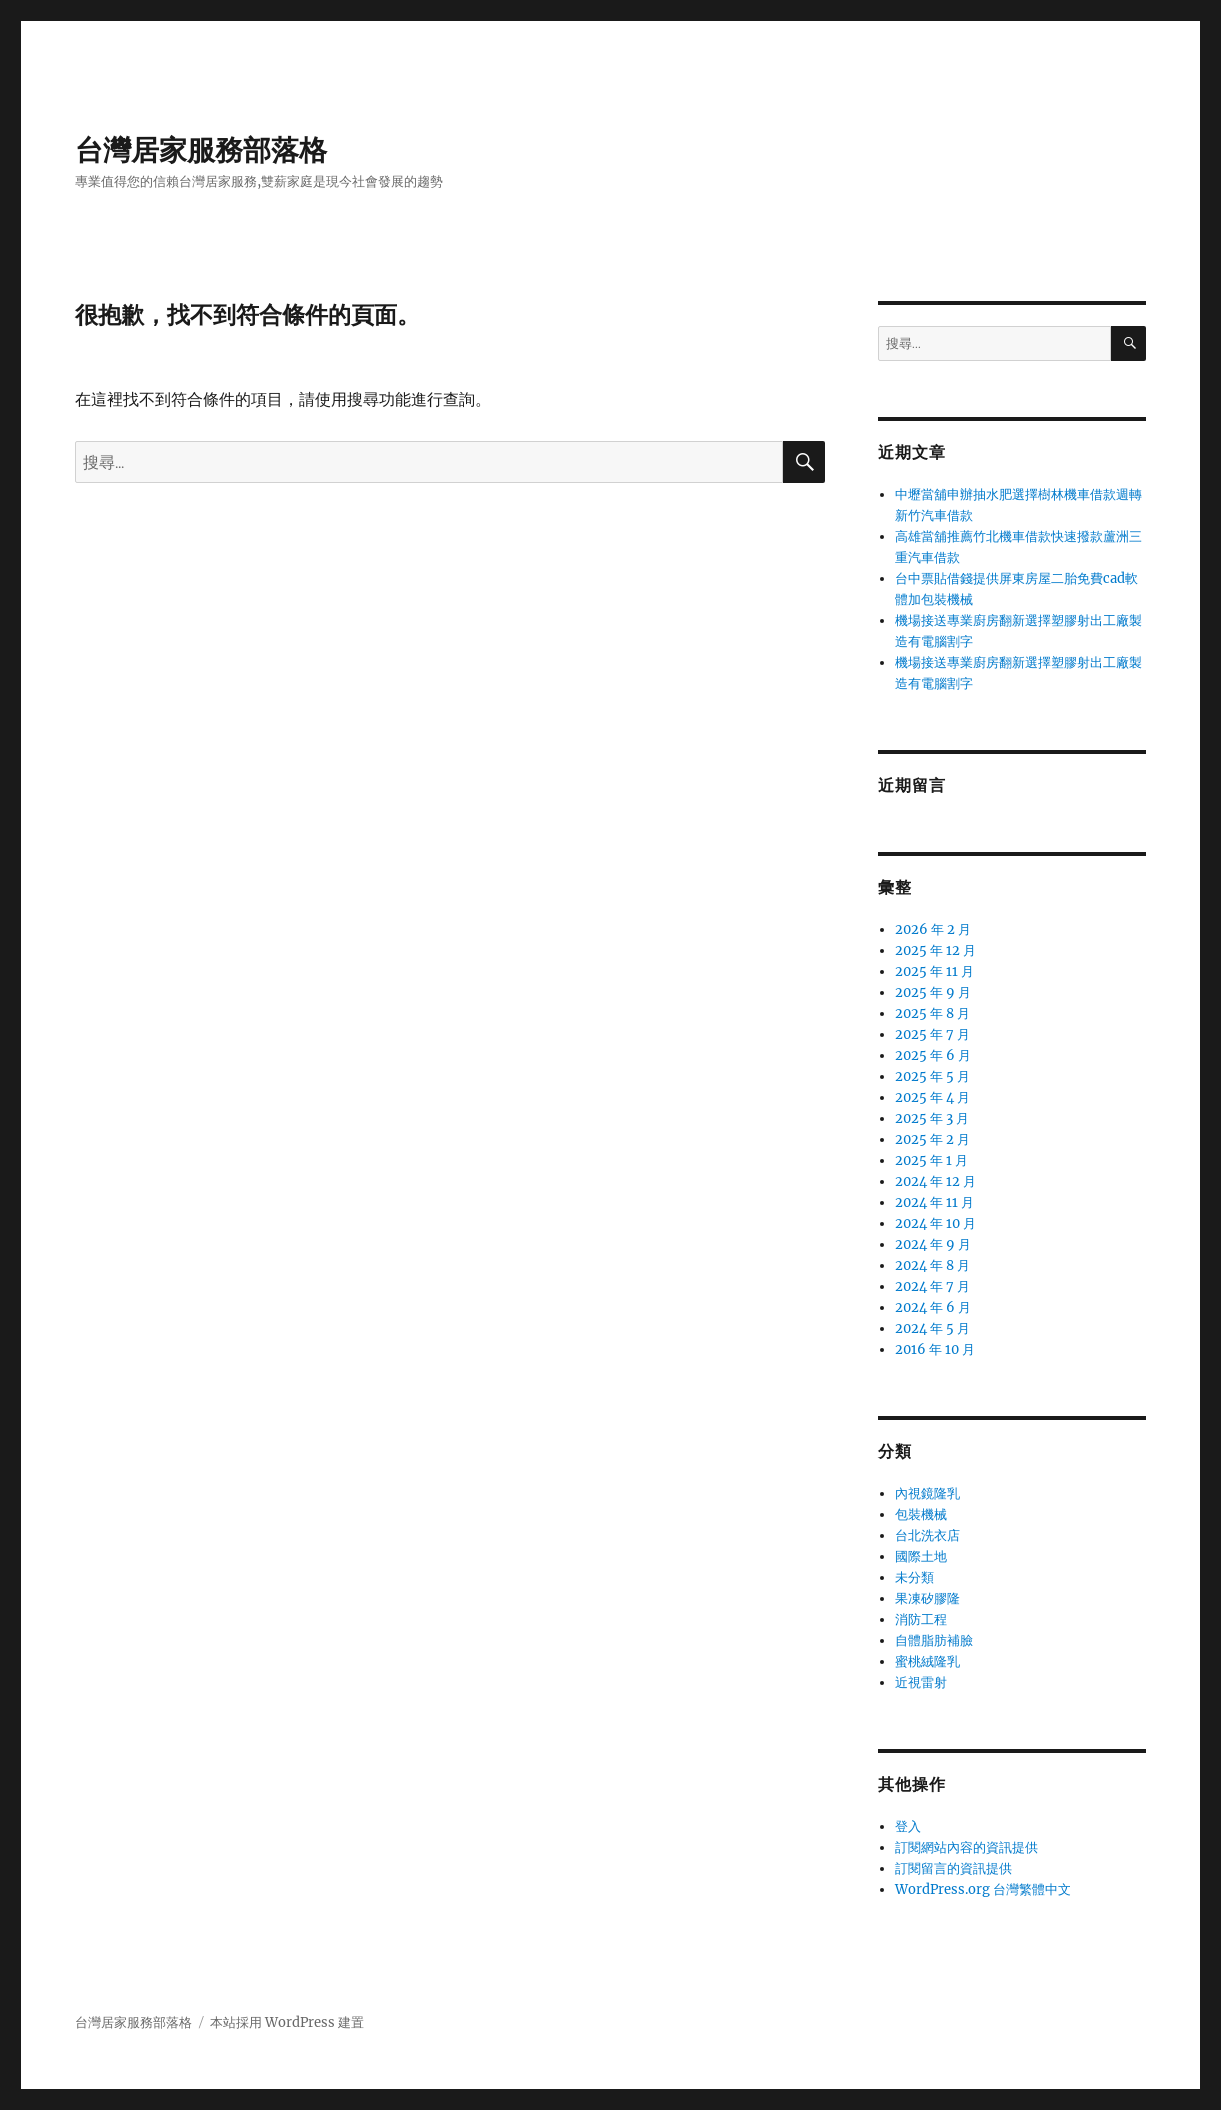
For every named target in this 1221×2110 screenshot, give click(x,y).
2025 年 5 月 (932, 1076)
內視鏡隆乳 (927, 1493)
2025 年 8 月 (932, 1013)
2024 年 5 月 (932, 1328)
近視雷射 (921, 1682)
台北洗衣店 (927, 1535)
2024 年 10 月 (935, 1223)
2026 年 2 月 (933, 929)
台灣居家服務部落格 (201, 150)
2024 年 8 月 (932, 1265)
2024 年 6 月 (933, 1307)
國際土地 (921, 1556)
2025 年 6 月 (933, 1055)
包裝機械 (921, 1514)
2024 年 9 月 (933, 1244)
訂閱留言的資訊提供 (953, 1868)
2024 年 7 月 (932, 1286)
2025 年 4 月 (932, 1097)
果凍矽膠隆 (927, 1598)
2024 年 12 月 (935, 1181)
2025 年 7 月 (932, 1034)
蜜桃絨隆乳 (927, 1661)
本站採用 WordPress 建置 (287, 2022)
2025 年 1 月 (931, 1160)
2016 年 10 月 (935, 1349)
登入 (908, 1826)
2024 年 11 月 (934, 1202)
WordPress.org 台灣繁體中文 (983, 1889)
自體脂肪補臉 (934, 1640)
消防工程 (921, 1619)
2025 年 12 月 (935, 950)
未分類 (914, 1577)
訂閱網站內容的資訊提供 (966, 1847)
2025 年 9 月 (933, 992)
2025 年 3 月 (932, 1118)
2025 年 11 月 (934, 971)
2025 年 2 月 (932, 1139)
